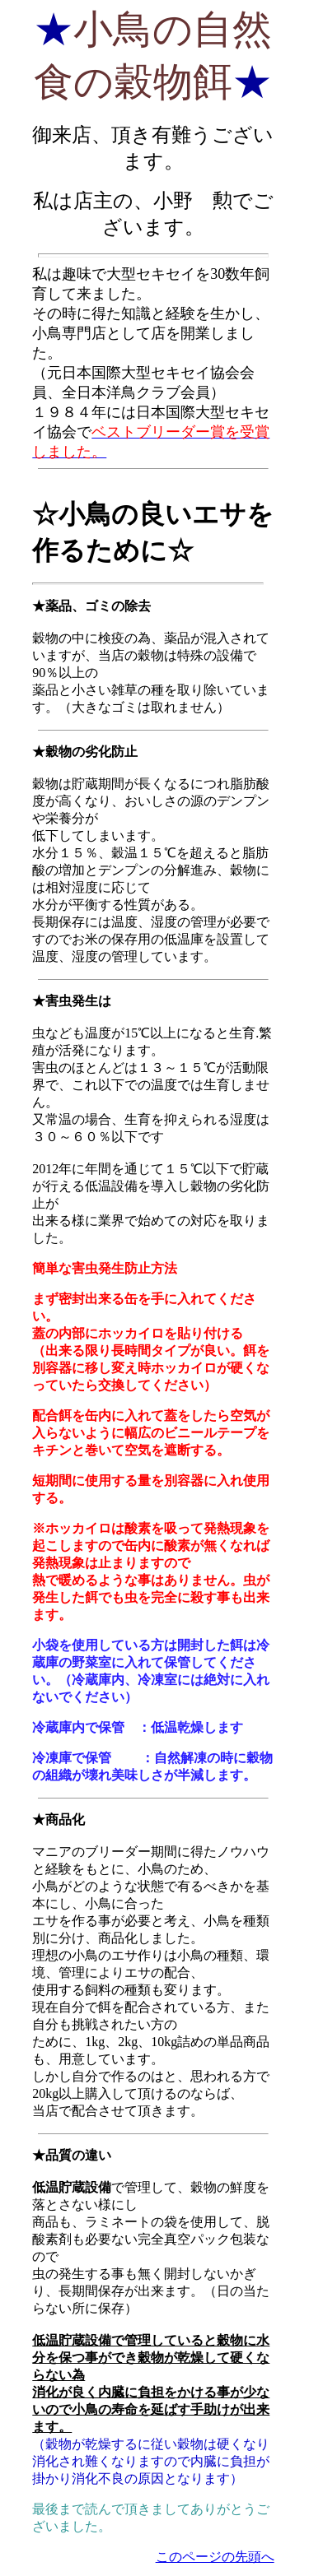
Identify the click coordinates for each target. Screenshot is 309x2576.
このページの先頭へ (215, 2557)
